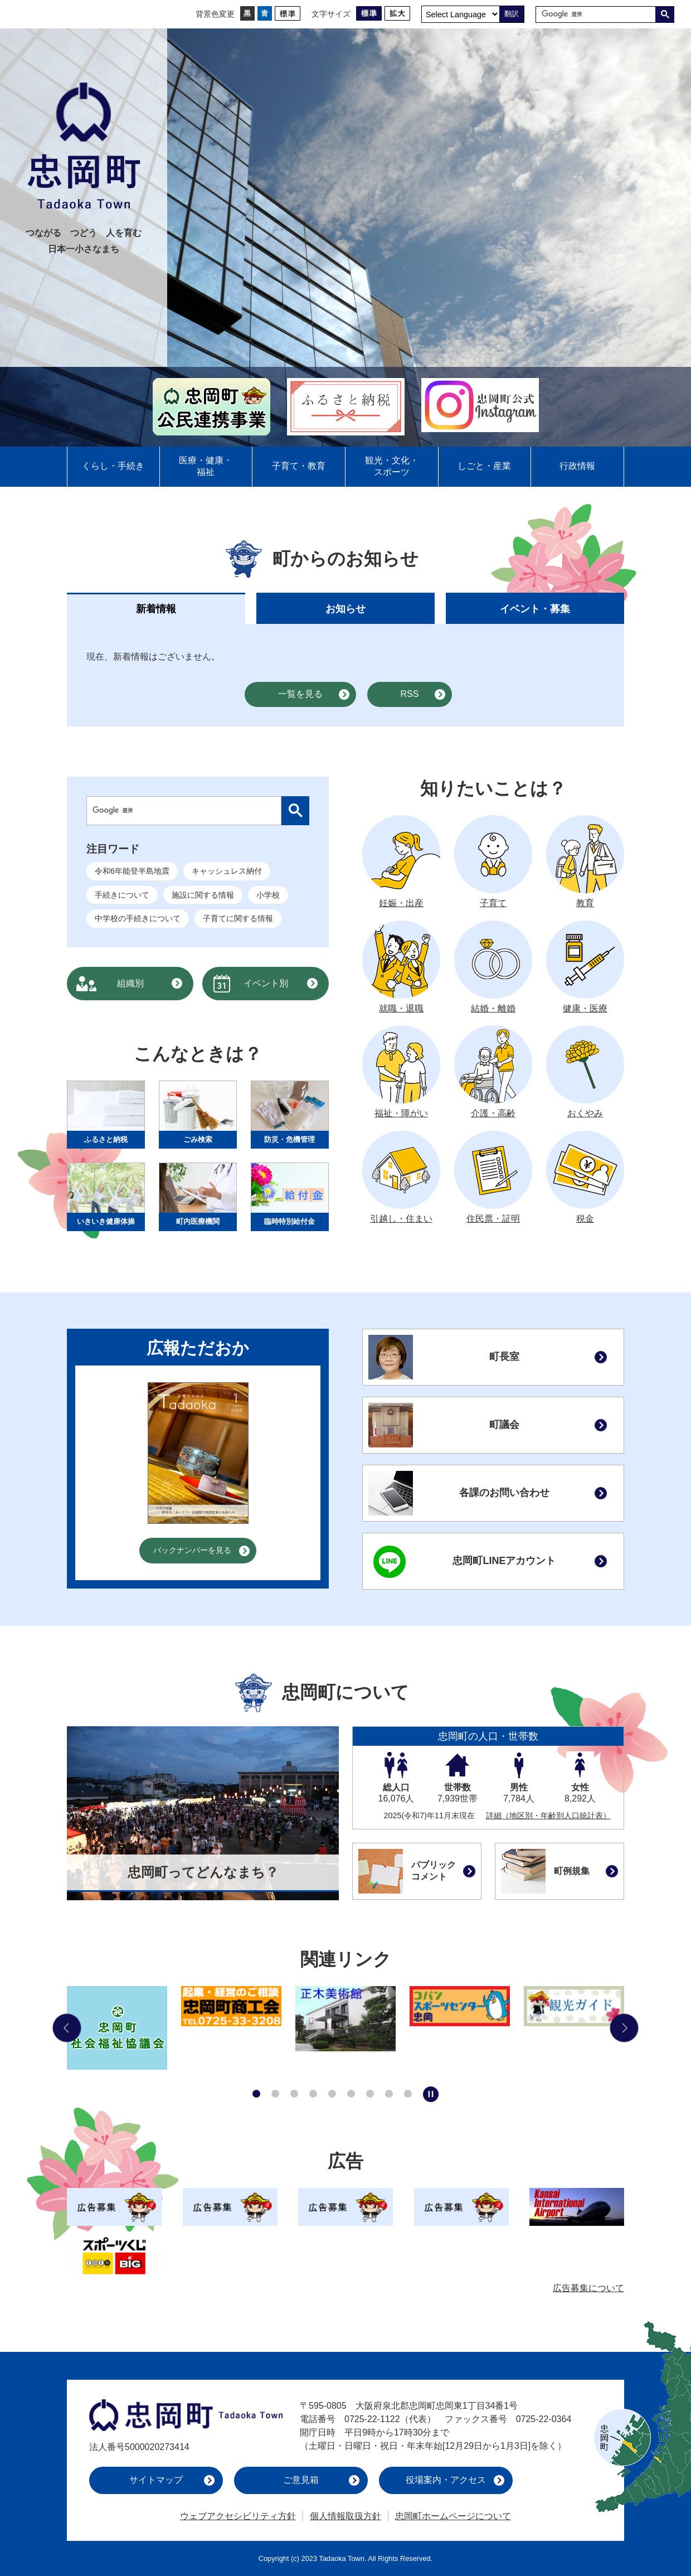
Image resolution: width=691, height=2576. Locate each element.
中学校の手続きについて (138, 918)
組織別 (130, 983)
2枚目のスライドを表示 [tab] (275, 2094)
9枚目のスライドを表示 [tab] (408, 2094)
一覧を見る (300, 694)
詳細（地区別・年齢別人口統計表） (548, 1815)
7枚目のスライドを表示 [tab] (370, 2094)
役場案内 (446, 2480)
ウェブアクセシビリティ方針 (238, 2516)
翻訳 (511, 13)
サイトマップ (156, 2480)
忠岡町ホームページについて (453, 2516)
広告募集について (588, 2288)
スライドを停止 (431, 2094)
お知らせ (345, 608)
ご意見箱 (301, 2480)
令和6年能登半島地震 (132, 870)
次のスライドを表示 (624, 2027)
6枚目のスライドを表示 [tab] (351, 2094)
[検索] (598, 14)
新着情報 (156, 608)
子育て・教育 (298, 466)
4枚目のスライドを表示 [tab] (313, 2094)
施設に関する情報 (203, 894)
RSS (410, 694)
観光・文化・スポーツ (392, 466)
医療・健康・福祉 (205, 466)
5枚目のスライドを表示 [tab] (332, 2094)
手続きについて (122, 894)
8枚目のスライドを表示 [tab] (389, 2094)
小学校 (268, 894)
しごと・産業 (484, 466)
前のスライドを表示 (67, 2027)
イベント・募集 (535, 608)
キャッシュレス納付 (227, 870)
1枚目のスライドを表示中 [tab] (256, 2094)
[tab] (156, 608)
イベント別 (266, 983)
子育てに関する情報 (238, 918)
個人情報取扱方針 (345, 2516)
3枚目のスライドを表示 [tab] (294, 2094)
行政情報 (577, 466)
